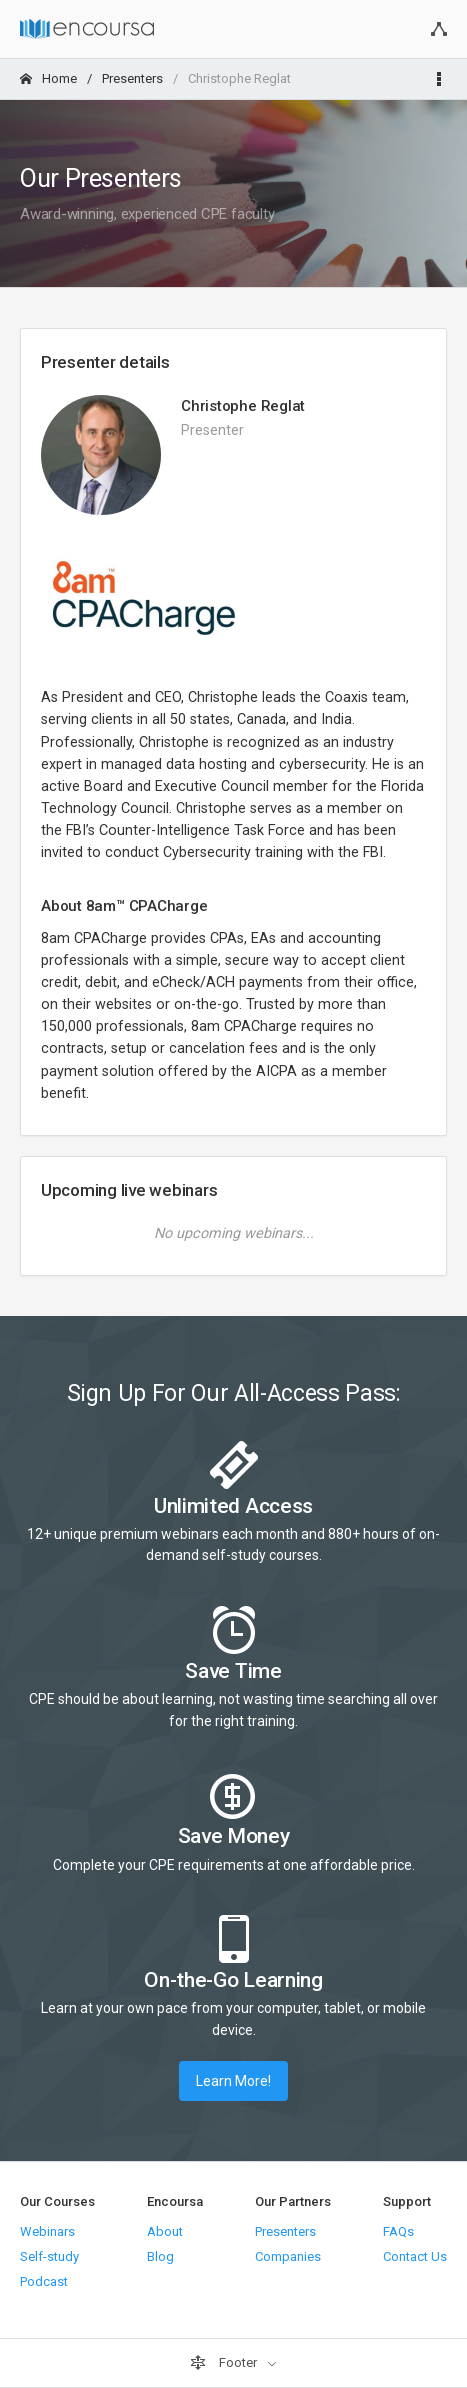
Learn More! (233, 2081)
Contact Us (415, 2256)
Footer (225, 2363)
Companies (288, 2256)
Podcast (44, 2281)
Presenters (132, 78)
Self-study (49, 2256)
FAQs (398, 2231)
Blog (160, 2256)
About (165, 2231)
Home (48, 78)
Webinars (47, 2231)
